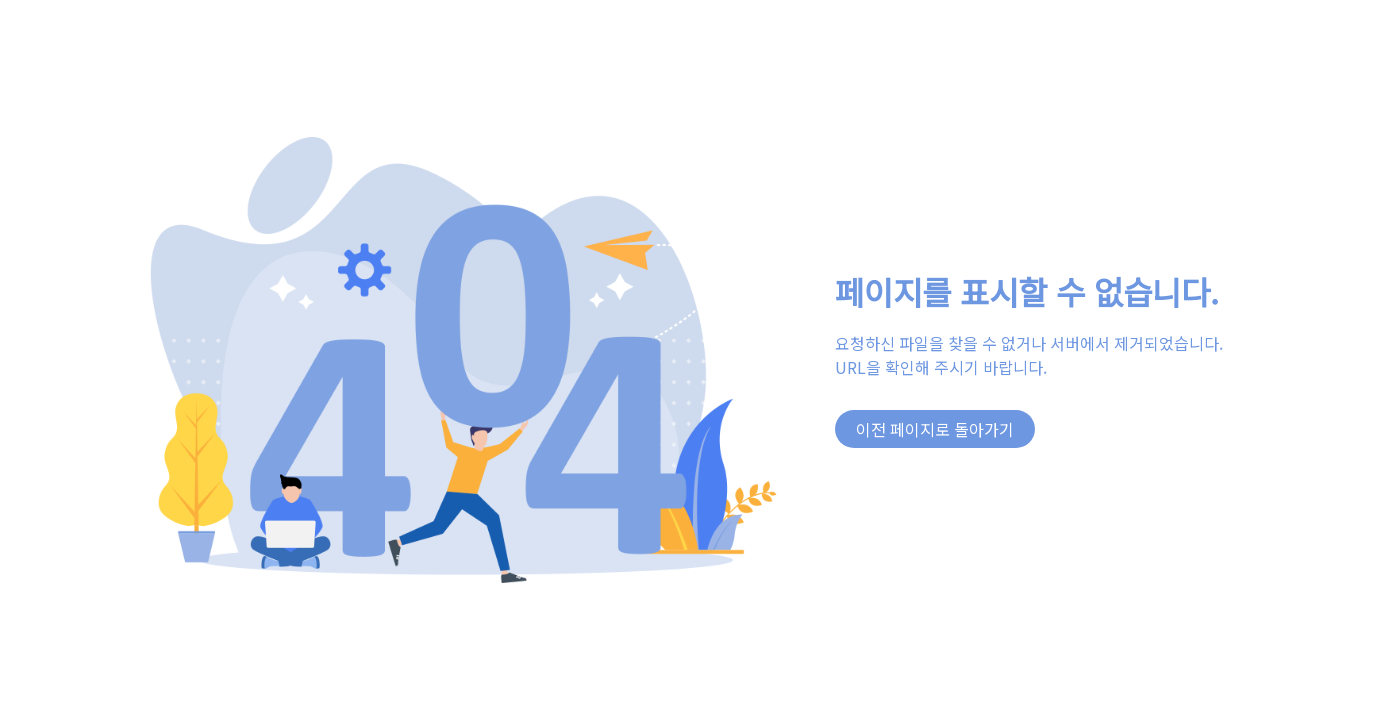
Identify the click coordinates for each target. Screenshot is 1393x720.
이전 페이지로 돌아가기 (935, 429)
